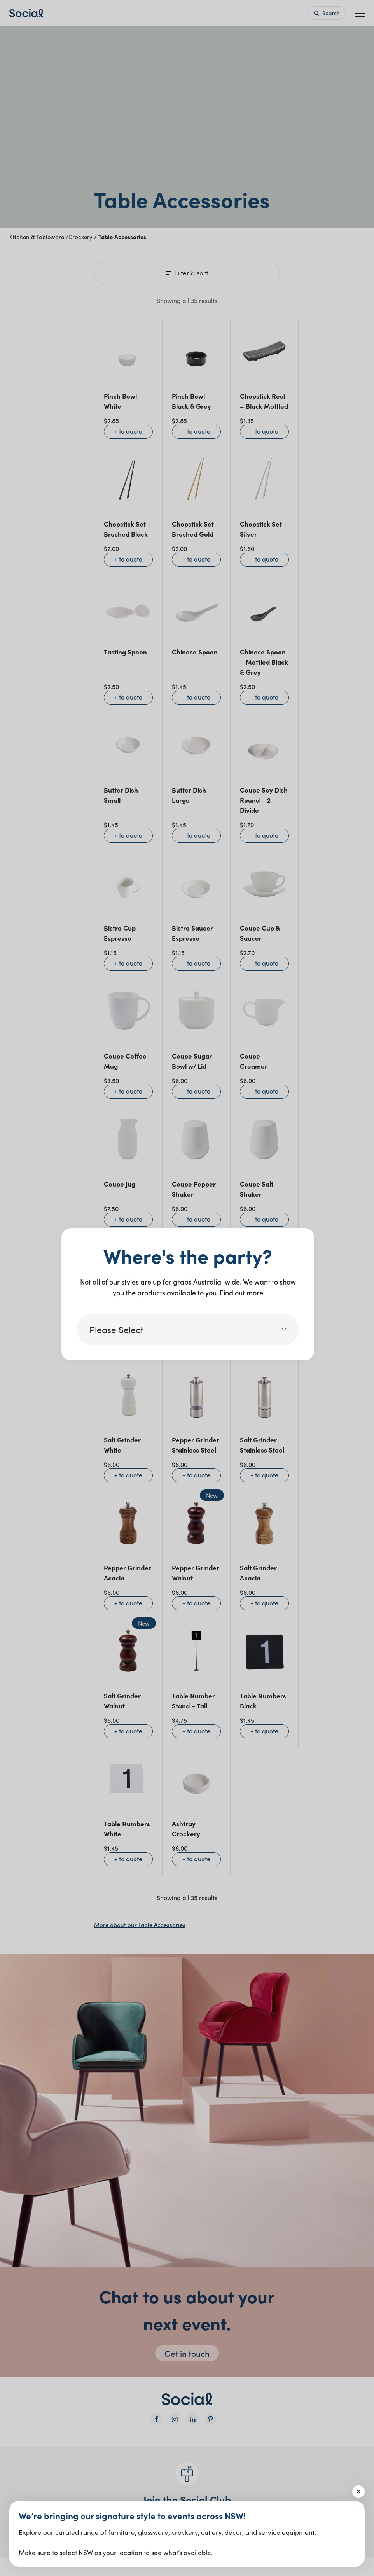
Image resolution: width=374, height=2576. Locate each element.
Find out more (241, 1292)
